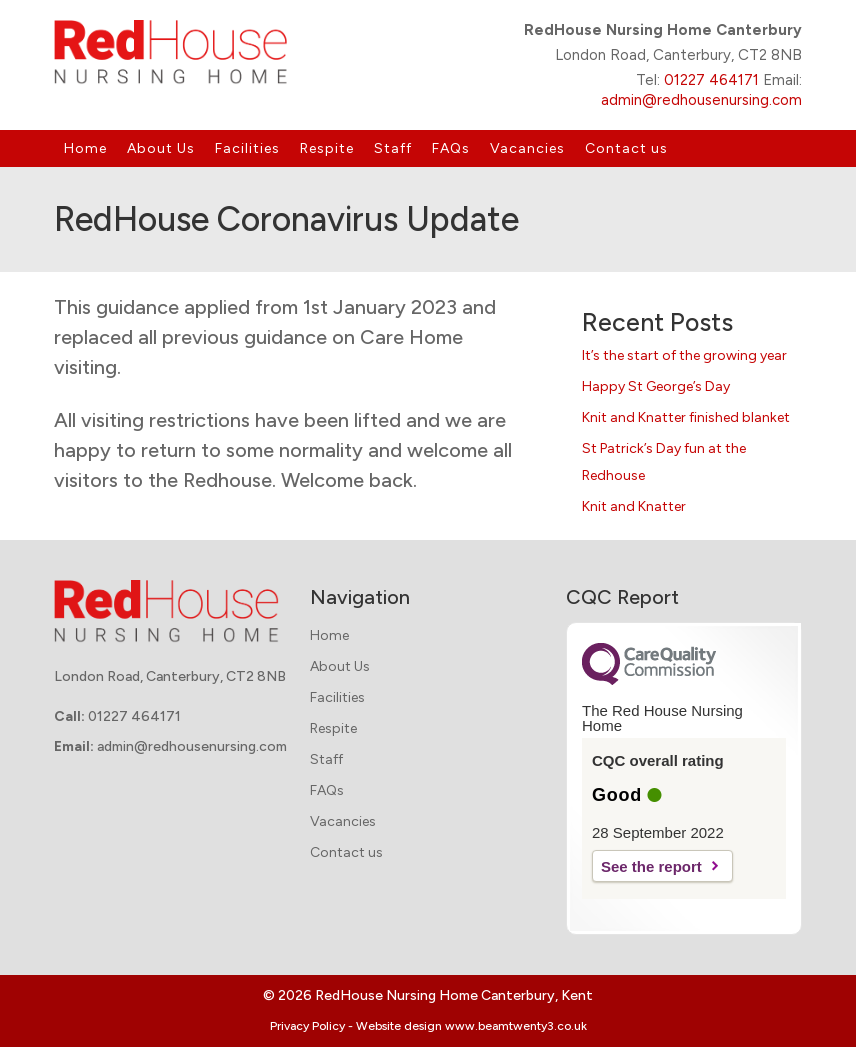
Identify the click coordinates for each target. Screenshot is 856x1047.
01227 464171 (711, 80)
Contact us (626, 148)
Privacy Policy (307, 1026)
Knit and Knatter (634, 506)
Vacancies (527, 148)
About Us (161, 148)
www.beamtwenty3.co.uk (516, 1026)
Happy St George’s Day (656, 386)
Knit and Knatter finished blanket (686, 417)
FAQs (451, 148)
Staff (393, 148)
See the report (651, 866)
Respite (327, 148)
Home (85, 148)
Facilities (247, 148)
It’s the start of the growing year (684, 355)
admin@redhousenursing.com (701, 100)
